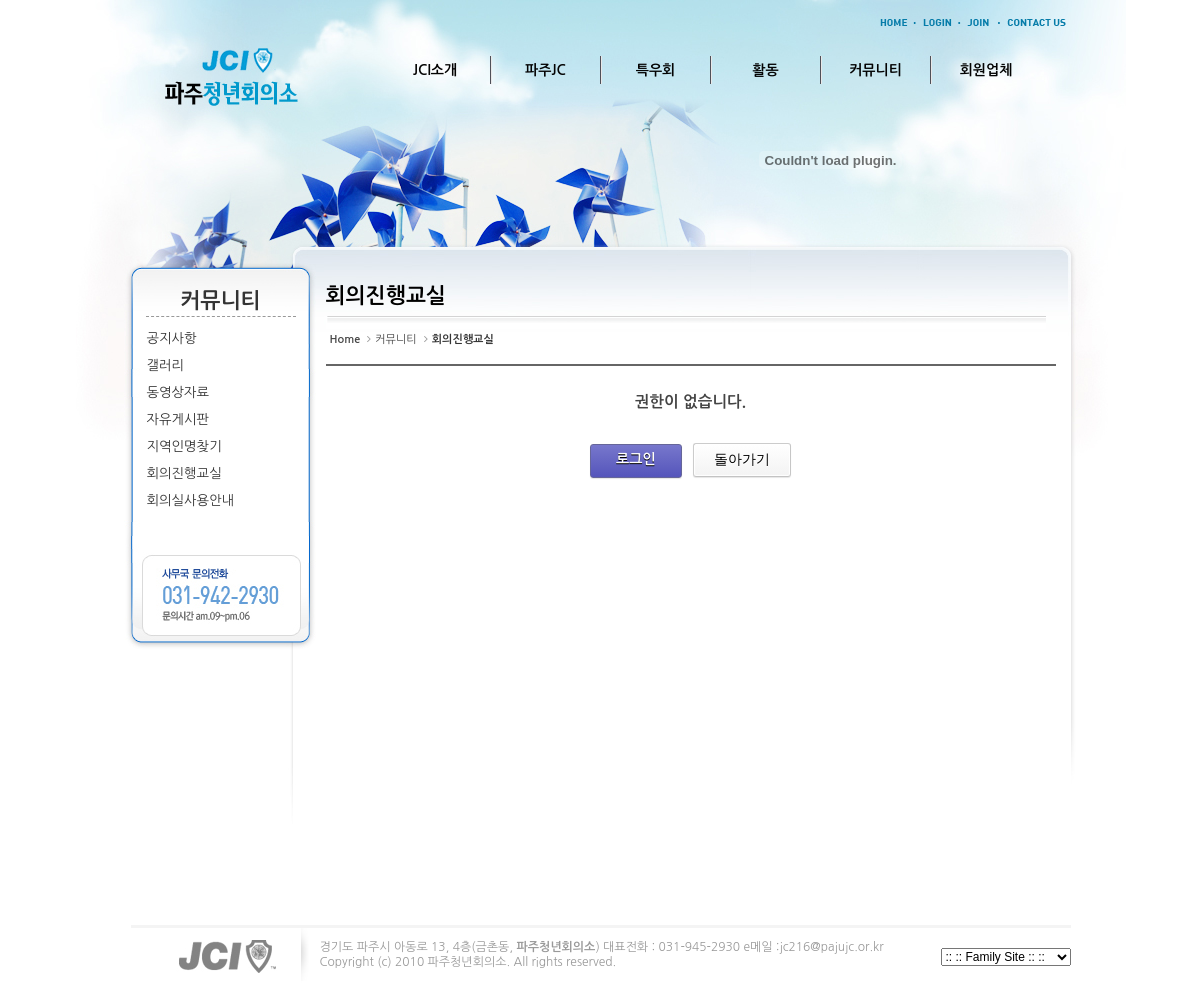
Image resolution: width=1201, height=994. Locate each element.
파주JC (545, 70)
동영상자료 (178, 392)
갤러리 (166, 365)
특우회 (655, 70)
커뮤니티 (875, 70)
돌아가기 (742, 459)
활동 (765, 70)
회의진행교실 (184, 473)
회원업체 (986, 70)
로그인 (635, 459)
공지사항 (172, 338)
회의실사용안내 (191, 500)
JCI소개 (435, 70)
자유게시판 (178, 419)
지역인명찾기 (184, 446)
